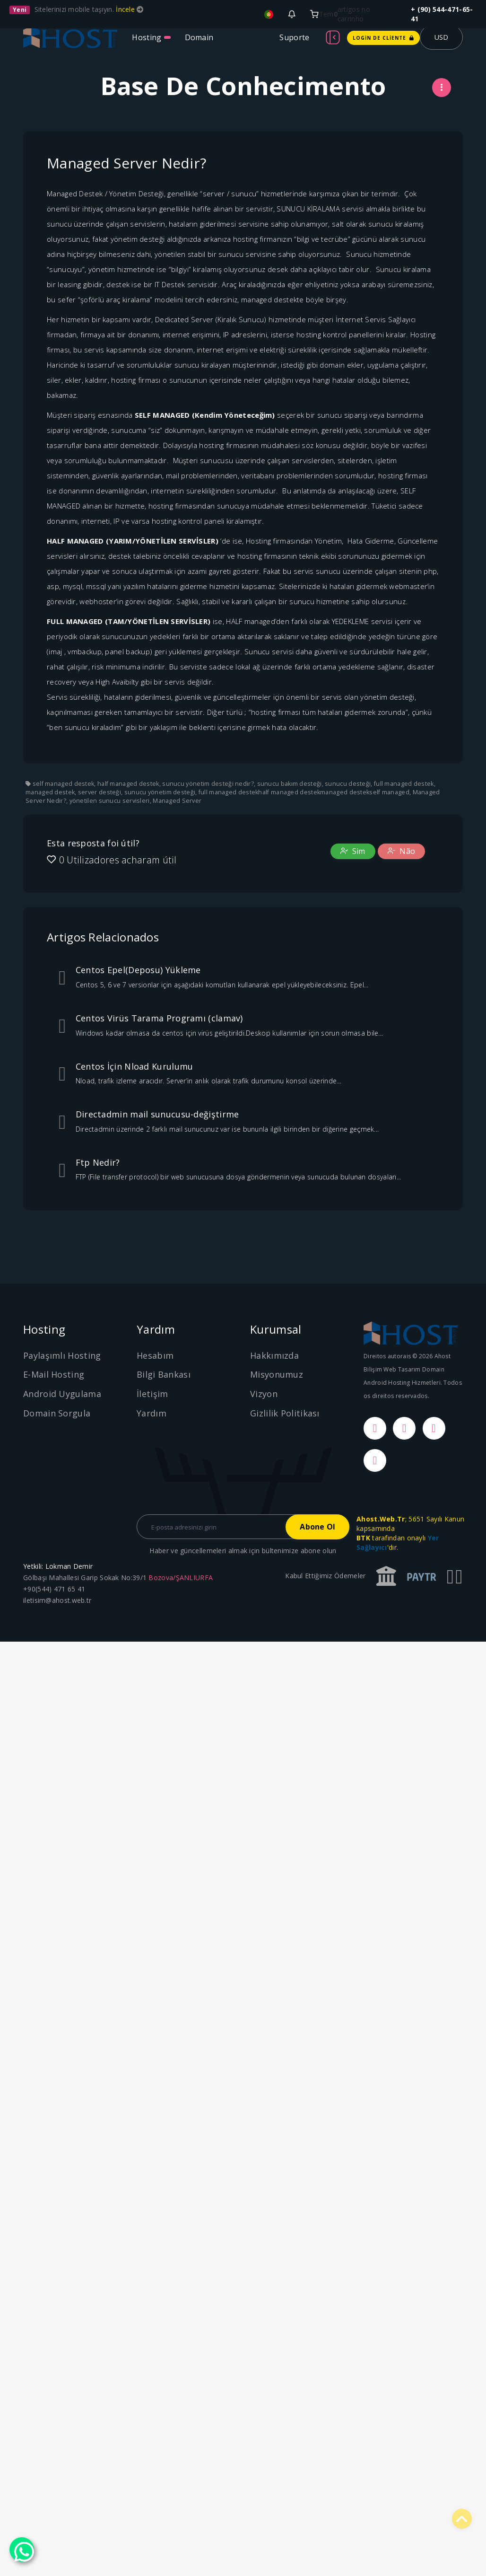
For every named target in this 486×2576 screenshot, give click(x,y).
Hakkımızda (274, 1355)
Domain (199, 37)
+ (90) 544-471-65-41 (442, 14)
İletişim (152, 1393)
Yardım (151, 1413)
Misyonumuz (276, 1374)
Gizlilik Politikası (285, 1413)
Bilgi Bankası (164, 1374)
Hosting (146, 37)
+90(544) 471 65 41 (54, 1588)
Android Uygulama (62, 1393)
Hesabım (155, 1355)
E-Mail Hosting (53, 1374)
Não (401, 851)
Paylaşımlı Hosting (62, 1355)
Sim (352, 851)
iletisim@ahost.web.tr (57, 1600)
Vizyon (264, 1393)
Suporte (294, 37)
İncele (126, 9)
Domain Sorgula (56, 1413)
